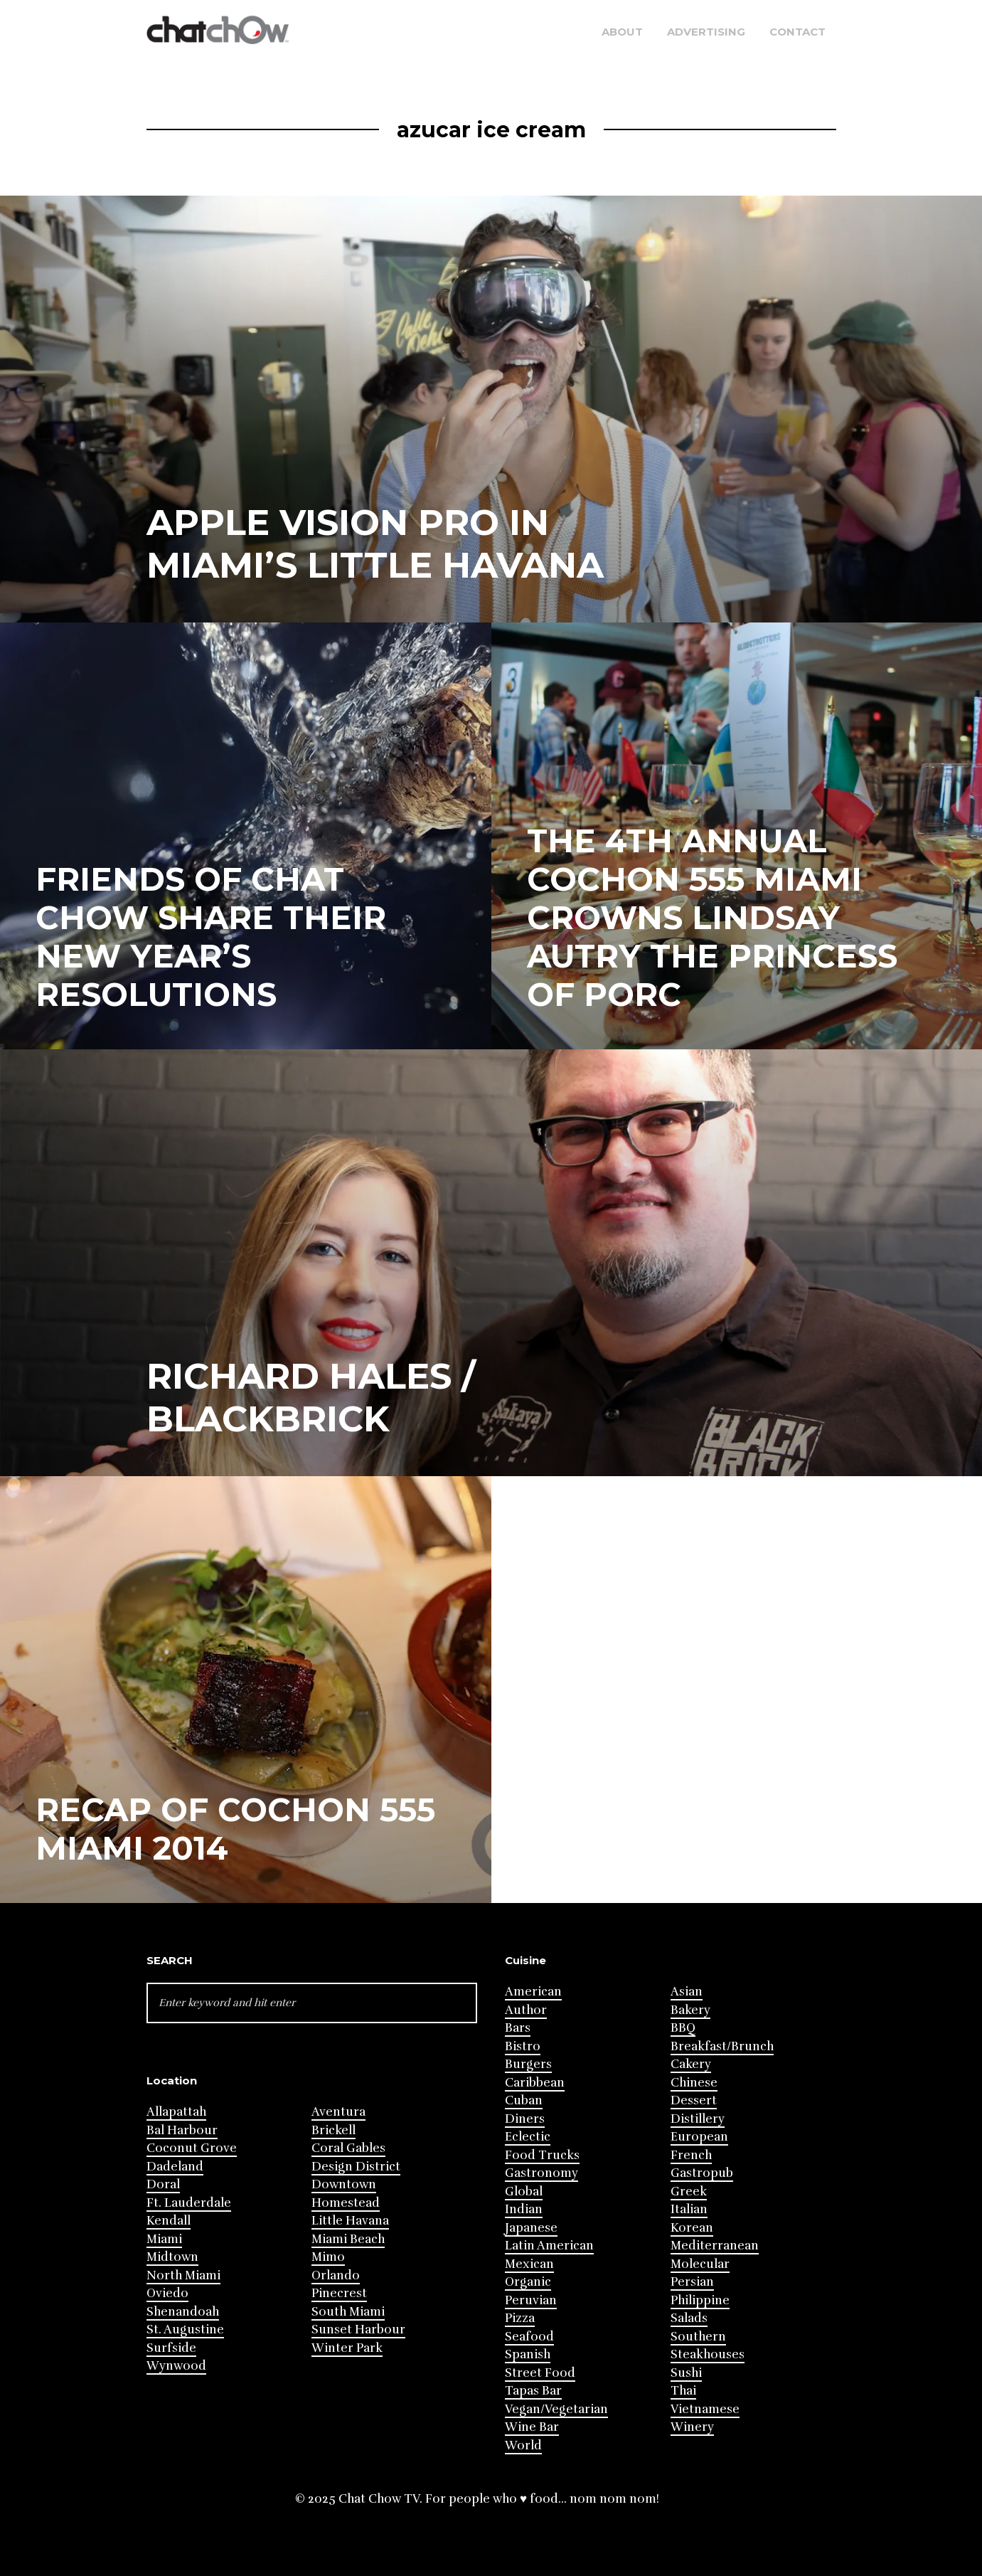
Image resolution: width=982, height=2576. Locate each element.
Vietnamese (705, 2409)
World (523, 2445)
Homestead (345, 2202)
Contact (797, 31)
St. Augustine (185, 2329)
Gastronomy (541, 2173)
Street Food (540, 2372)
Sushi (686, 2372)
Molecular (700, 2264)
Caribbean (535, 2082)
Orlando (335, 2275)
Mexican (529, 2264)
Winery (692, 2426)
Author (526, 2010)
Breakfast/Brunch (722, 2046)
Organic (528, 2281)
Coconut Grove (191, 2148)
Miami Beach (348, 2239)
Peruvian (531, 2300)
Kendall (168, 2220)
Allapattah (176, 2111)
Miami (164, 2239)
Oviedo (167, 2293)
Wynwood (176, 2365)
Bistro (522, 2046)
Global (524, 2191)
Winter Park (347, 2348)
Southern (698, 2336)
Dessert (694, 2100)
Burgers (528, 2064)
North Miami (183, 2275)
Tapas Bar (533, 2390)
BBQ (683, 2027)
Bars (517, 2027)
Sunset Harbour (358, 2329)
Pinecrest (339, 2293)
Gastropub (702, 2173)
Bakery (690, 2010)
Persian (692, 2281)
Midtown (172, 2256)
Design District (355, 2166)
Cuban (524, 2100)
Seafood (529, 2336)
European (699, 2136)
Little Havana (350, 2220)
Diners (525, 2118)
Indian (524, 2209)
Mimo (328, 2256)
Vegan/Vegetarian (556, 2409)
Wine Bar (532, 2426)
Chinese (694, 2082)
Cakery (691, 2064)
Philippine (700, 2300)
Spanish (527, 2354)
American (533, 1991)
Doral (163, 2184)
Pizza (520, 2318)
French (691, 2155)
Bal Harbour (182, 2130)
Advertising (706, 31)
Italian (689, 2209)
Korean (692, 2227)
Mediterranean (715, 2245)
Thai (683, 2390)
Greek (689, 2191)
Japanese (531, 2227)
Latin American (549, 2245)
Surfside (171, 2348)
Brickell (333, 2130)
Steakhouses (707, 2354)
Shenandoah (182, 2311)
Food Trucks (542, 2155)
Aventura (338, 2111)
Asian (687, 1991)
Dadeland (174, 2166)
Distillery (698, 2118)
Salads (689, 2318)
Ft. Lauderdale (188, 2202)
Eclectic (527, 2136)
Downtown (343, 2184)
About (622, 31)
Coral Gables (348, 2148)
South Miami (348, 2311)
